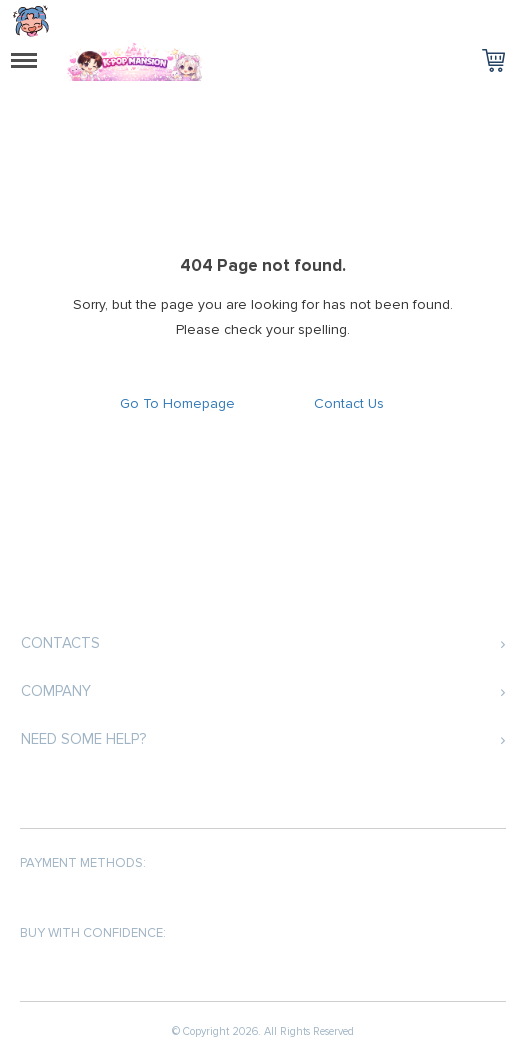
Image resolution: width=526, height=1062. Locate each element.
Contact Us (349, 403)
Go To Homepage (177, 403)
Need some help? (83, 739)
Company (56, 691)
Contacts (60, 643)
